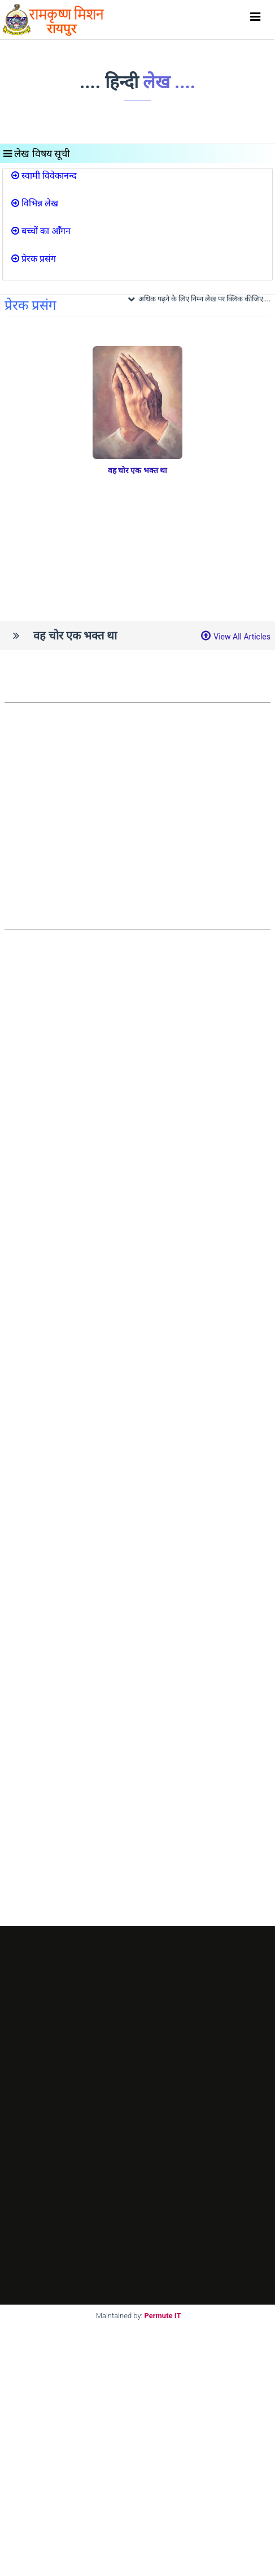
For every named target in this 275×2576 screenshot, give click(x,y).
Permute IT (163, 2315)
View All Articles (241, 636)
